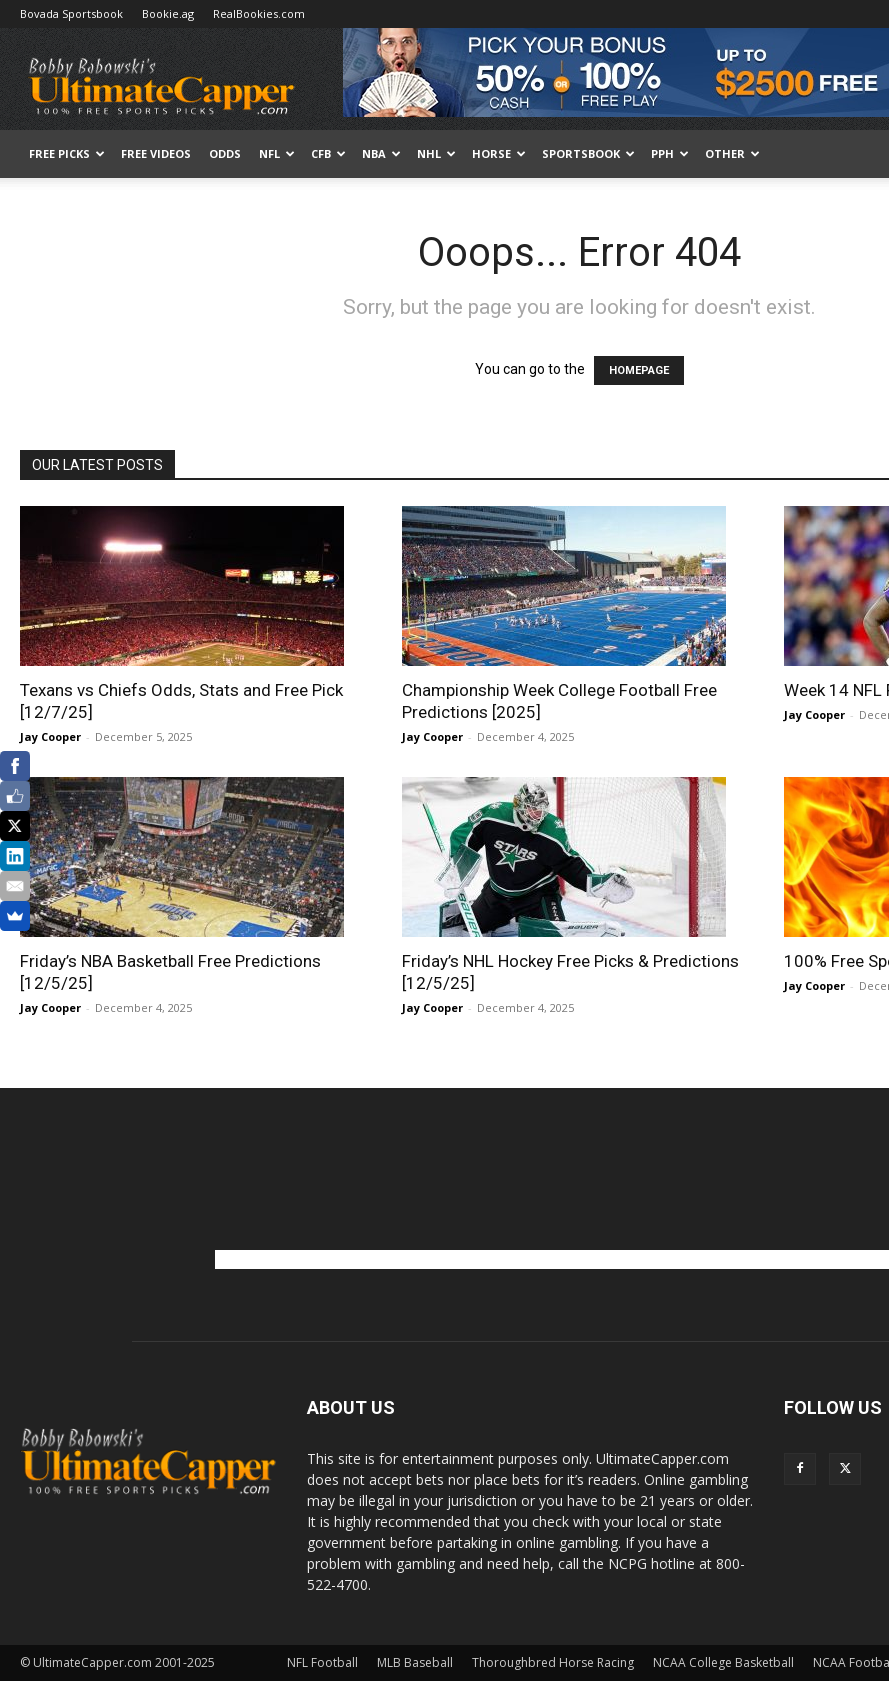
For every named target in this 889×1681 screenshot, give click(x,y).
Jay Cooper (50, 736)
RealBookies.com (259, 13)
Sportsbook (588, 153)
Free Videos (156, 153)
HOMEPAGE (639, 370)
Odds (225, 153)
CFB (328, 153)
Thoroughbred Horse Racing (553, 1662)
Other (732, 153)
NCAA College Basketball (723, 1662)
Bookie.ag (168, 13)
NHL (436, 153)
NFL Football (322, 1662)
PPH (670, 153)
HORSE (499, 153)
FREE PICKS (67, 153)
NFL (277, 153)
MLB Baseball (415, 1662)
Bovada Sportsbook (71, 13)
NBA (381, 153)
